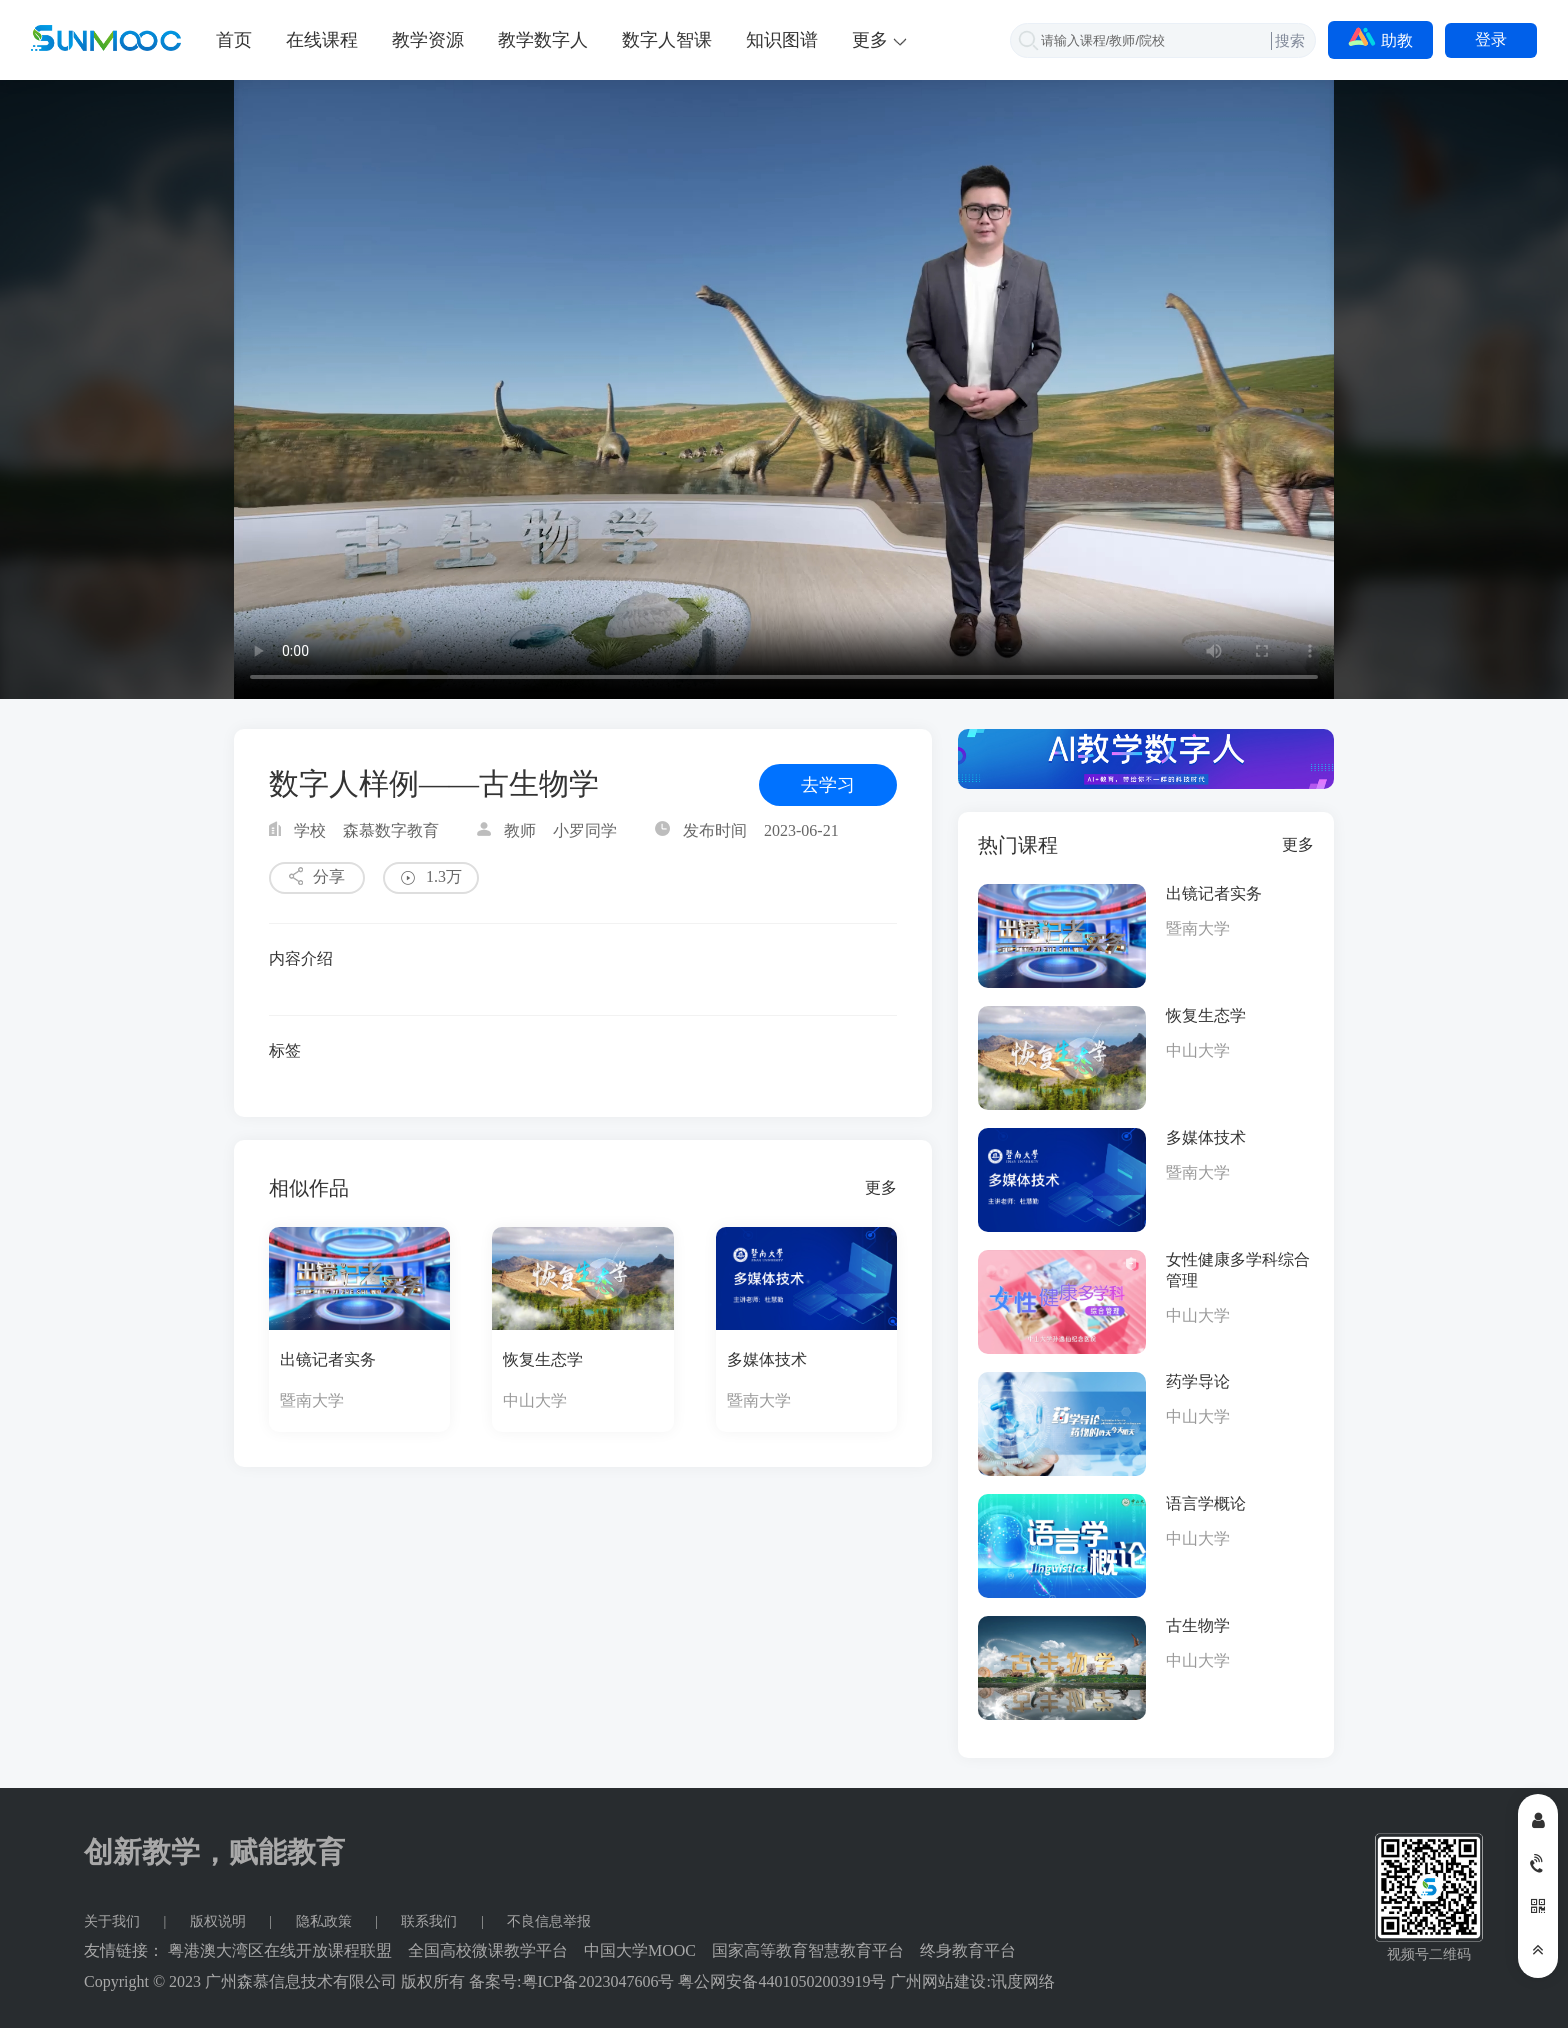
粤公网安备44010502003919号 (782, 1981)
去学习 (828, 785)
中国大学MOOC (640, 1950)
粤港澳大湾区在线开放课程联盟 (280, 1950)
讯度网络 (1023, 1981)
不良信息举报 (549, 1921)
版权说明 (220, 1921)
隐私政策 (326, 1921)
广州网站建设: (940, 1981)
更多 (881, 1187)
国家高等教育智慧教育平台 (808, 1950)
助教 (1380, 38)
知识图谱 (782, 40)
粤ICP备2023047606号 (598, 1981)
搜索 (1290, 40)
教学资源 (428, 40)
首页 (234, 40)
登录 (1491, 39)
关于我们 (114, 1921)
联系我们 (431, 1921)
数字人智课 (667, 40)
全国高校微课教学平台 (488, 1950)
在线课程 (322, 40)
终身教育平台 (968, 1950)
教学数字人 (543, 40)
